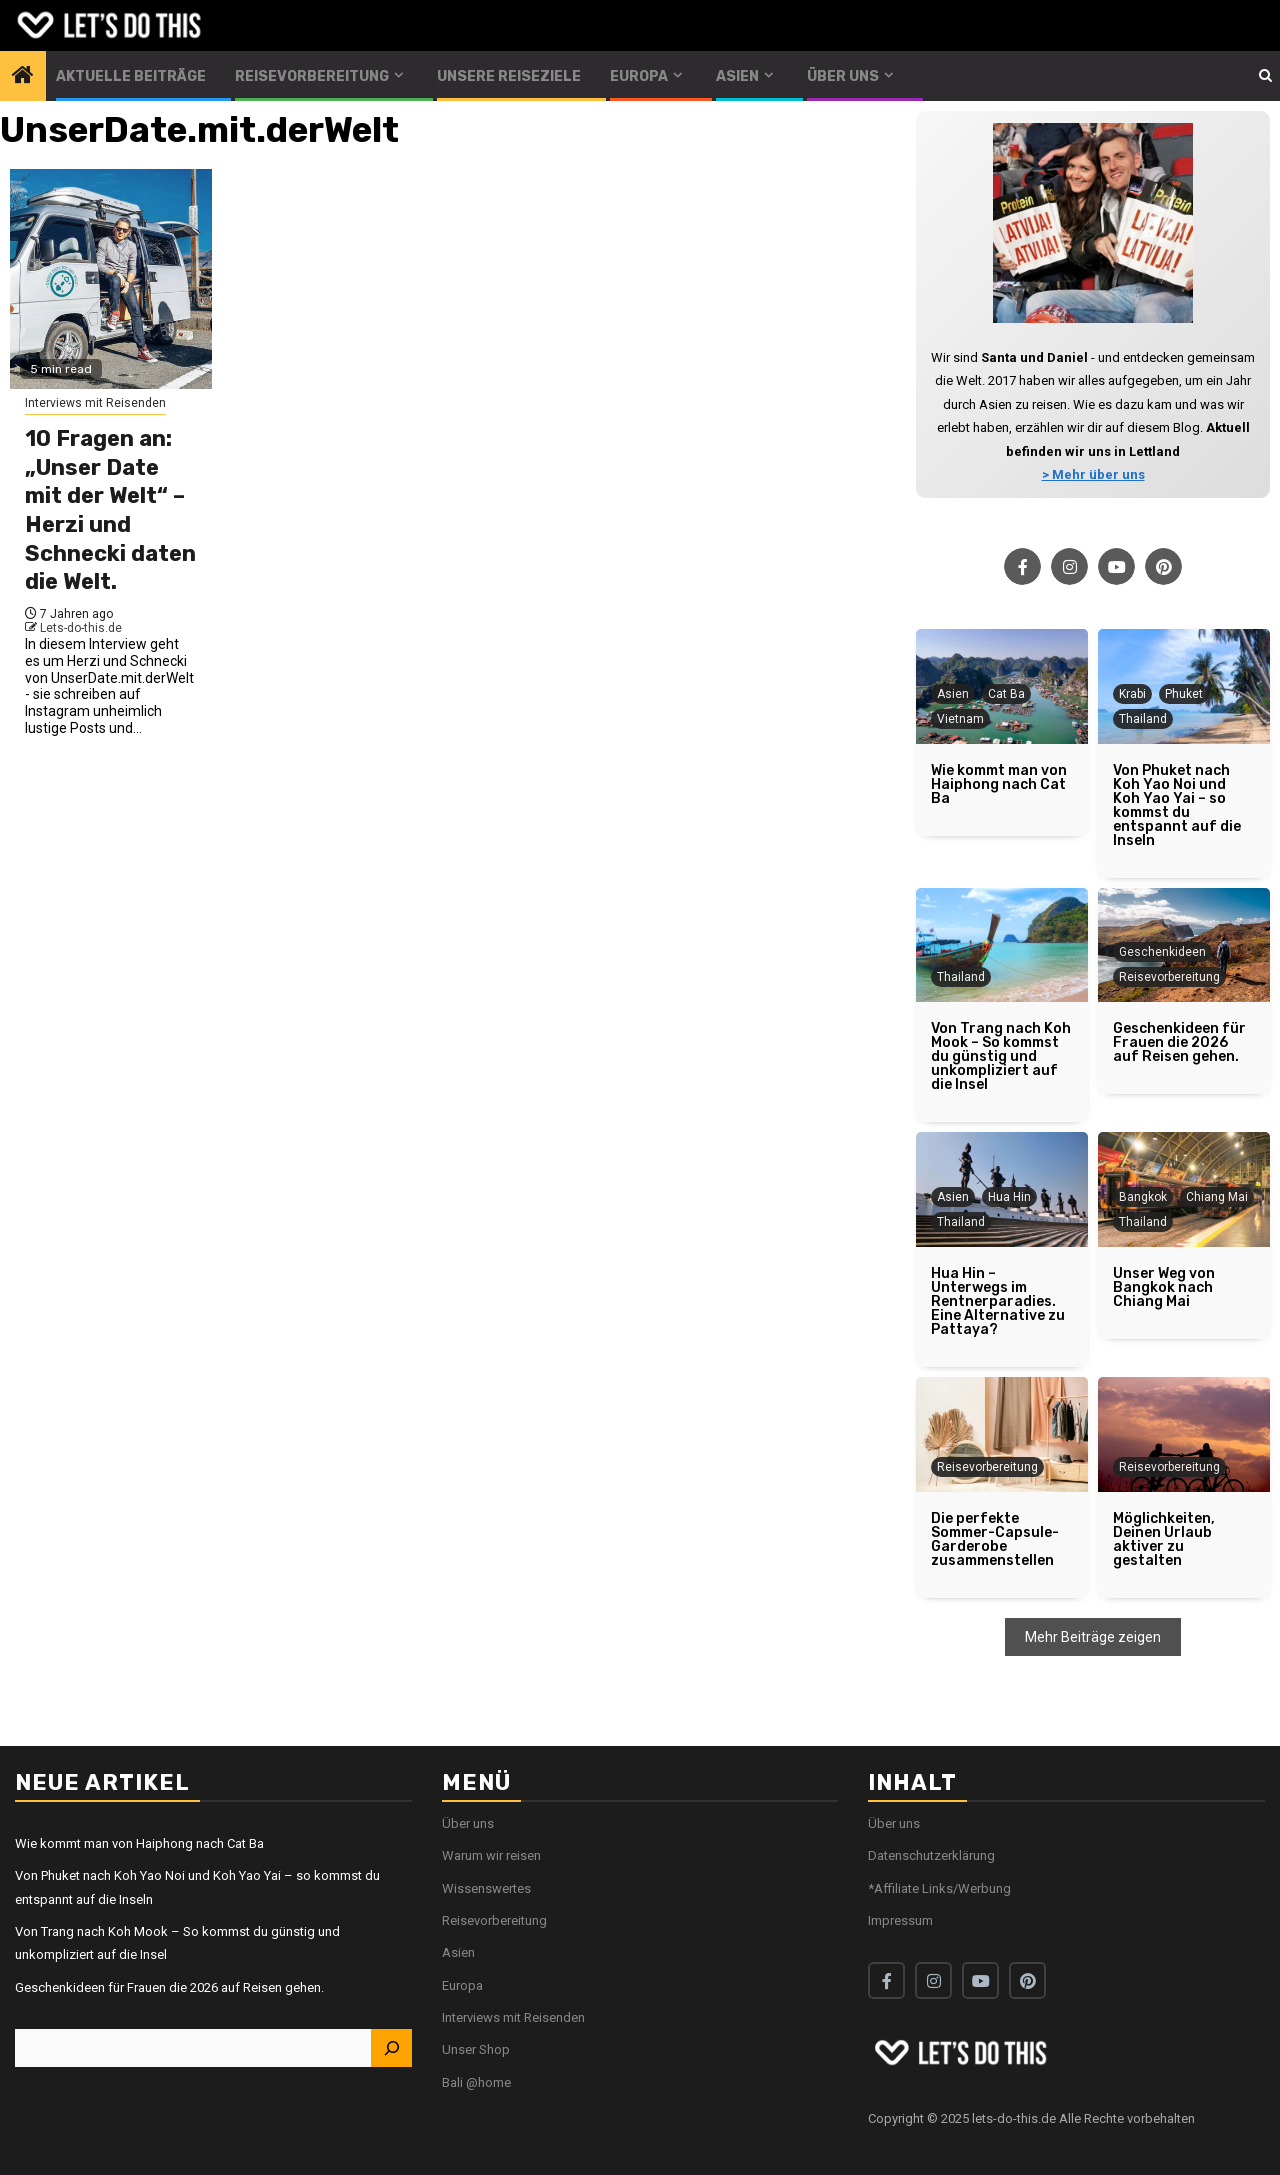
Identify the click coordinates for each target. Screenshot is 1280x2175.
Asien (737, 76)
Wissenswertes (486, 1888)
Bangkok (1143, 1197)
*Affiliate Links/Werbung (939, 1888)
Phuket (1184, 694)
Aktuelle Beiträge (131, 76)
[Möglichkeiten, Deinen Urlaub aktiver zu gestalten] (1184, 1434)
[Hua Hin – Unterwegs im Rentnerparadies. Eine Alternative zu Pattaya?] (1002, 1302)
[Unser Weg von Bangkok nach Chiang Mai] (1184, 1288)
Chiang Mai (1217, 1197)
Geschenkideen (1162, 952)
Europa (639, 76)
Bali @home (476, 2082)
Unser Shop (476, 2049)
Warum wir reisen (491, 1855)
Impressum (900, 1920)
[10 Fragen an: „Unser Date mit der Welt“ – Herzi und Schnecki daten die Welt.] (111, 279)
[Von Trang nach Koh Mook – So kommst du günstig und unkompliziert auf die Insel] (1002, 945)
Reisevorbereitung (312, 76)
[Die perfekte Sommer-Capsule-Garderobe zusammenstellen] (1002, 1434)
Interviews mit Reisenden (95, 403)
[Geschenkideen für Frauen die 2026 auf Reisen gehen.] (1184, 1043)
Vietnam (960, 719)
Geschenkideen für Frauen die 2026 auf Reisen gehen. (169, 1987)
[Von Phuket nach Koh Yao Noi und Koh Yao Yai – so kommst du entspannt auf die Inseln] (1184, 806)
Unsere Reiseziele (509, 76)
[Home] (23, 77)
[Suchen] (391, 2048)
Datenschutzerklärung (931, 1855)
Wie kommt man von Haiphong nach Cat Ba (139, 1843)
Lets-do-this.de (81, 628)
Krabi (1132, 694)
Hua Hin (1009, 1197)
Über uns (843, 76)
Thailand (1143, 719)
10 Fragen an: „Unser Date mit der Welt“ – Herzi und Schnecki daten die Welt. (110, 510)
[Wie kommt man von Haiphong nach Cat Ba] (1002, 785)
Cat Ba (1006, 694)
